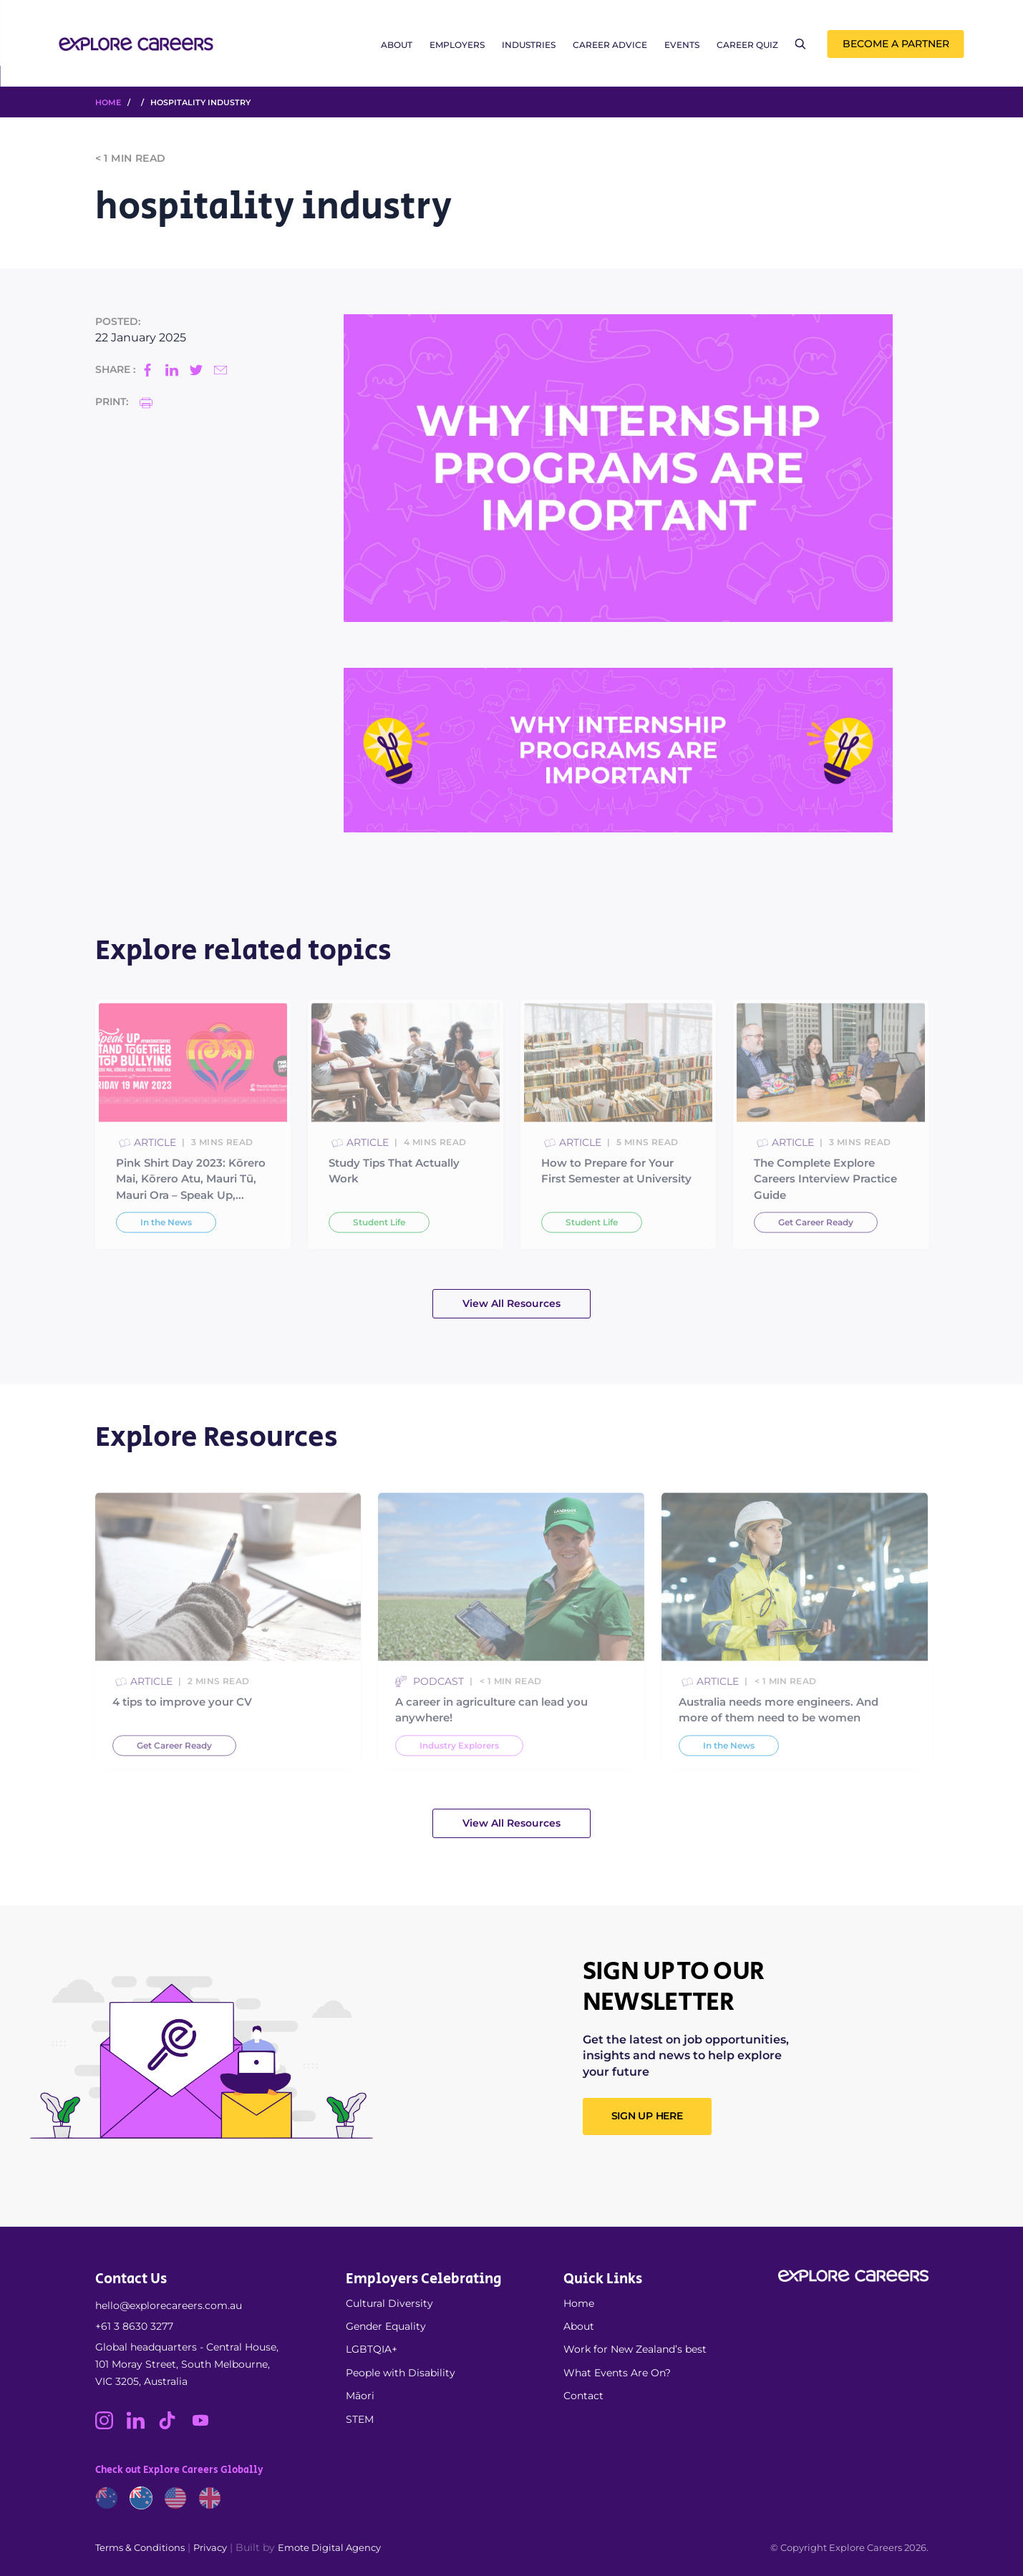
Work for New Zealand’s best (635, 2349)
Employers (457, 44)
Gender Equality (386, 2326)
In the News (166, 1258)
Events (681, 44)
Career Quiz (747, 44)
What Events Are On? (617, 2372)
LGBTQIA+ (371, 2349)
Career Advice (610, 44)
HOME (108, 102)
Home (578, 2303)
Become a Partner (896, 43)
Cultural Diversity (389, 2303)
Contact (583, 2395)
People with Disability (400, 2372)
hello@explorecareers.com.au (168, 2305)
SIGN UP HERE (647, 2115)
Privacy (210, 2547)
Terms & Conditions (140, 2547)
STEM (360, 2419)
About (396, 44)
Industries (529, 44)
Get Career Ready (815, 1258)
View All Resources (511, 1303)
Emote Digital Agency (329, 2547)
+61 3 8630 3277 (134, 2326)
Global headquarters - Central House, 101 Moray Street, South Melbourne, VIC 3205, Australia (186, 2364)
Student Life (379, 1258)
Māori (360, 2395)
